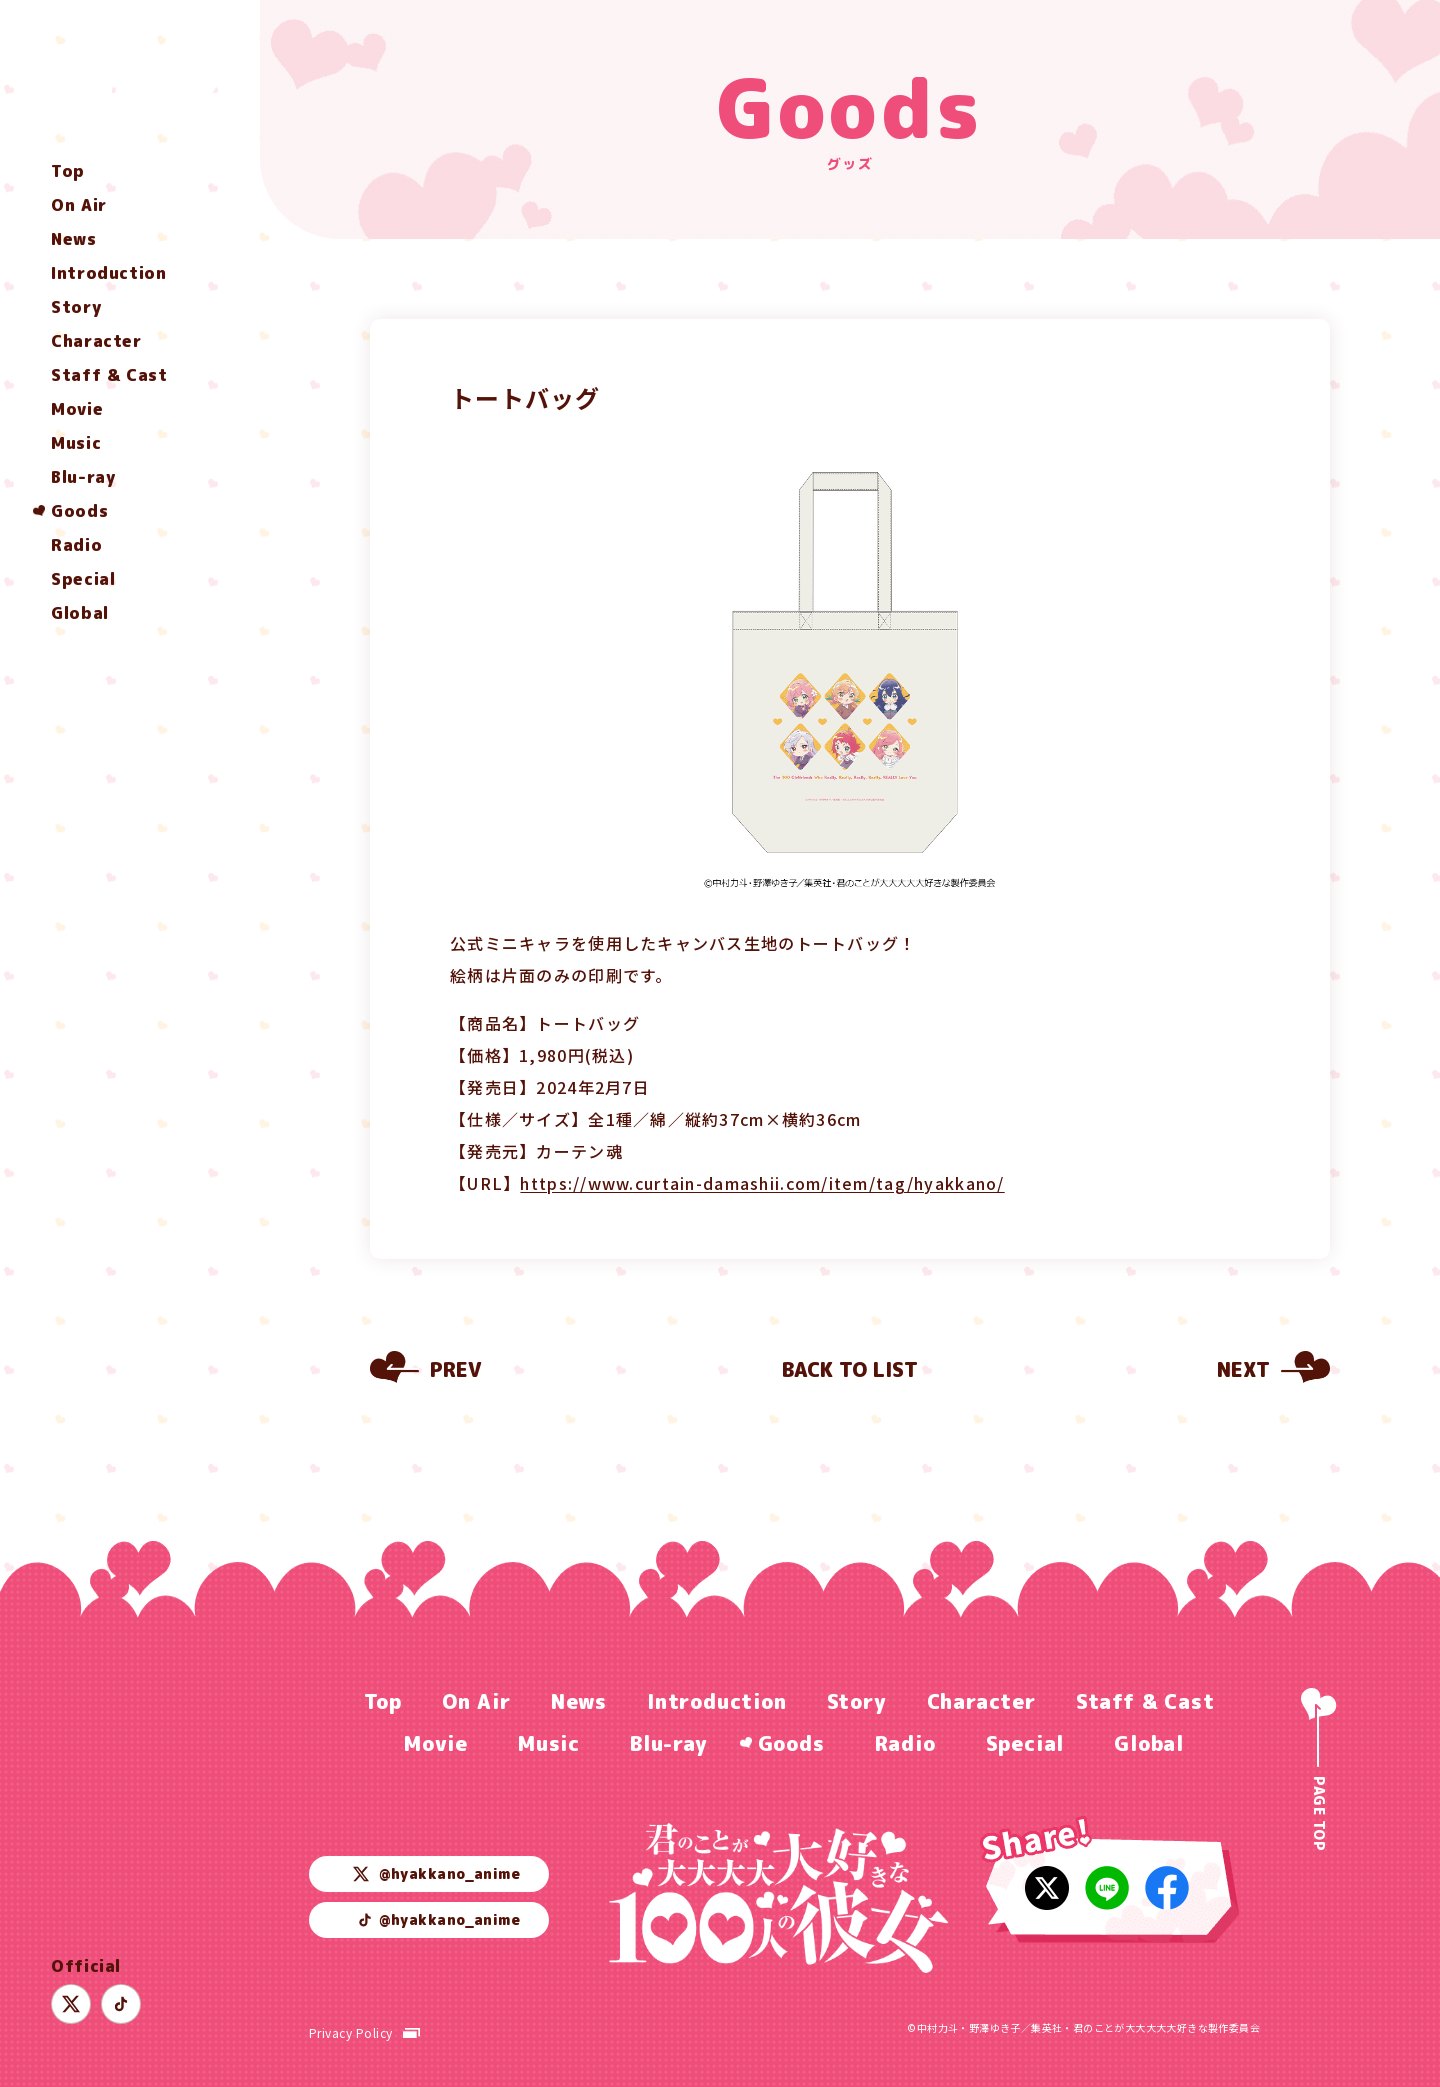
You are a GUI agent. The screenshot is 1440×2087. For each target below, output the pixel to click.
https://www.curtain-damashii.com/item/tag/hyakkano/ (762, 1183)
